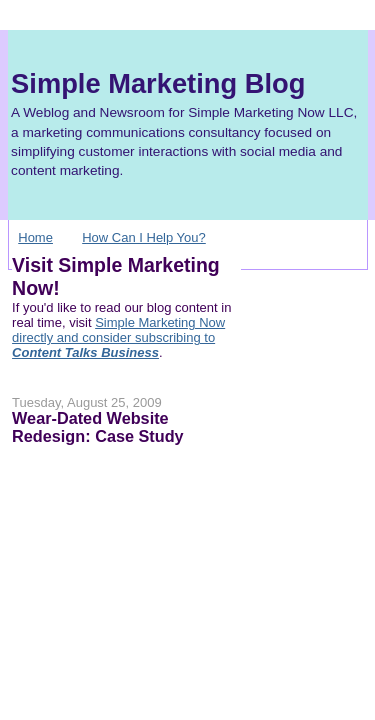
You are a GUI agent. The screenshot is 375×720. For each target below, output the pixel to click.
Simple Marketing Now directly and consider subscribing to (118, 337)
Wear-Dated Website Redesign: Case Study (98, 427)
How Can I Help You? (144, 237)
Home (35, 237)
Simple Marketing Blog (158, 83)
